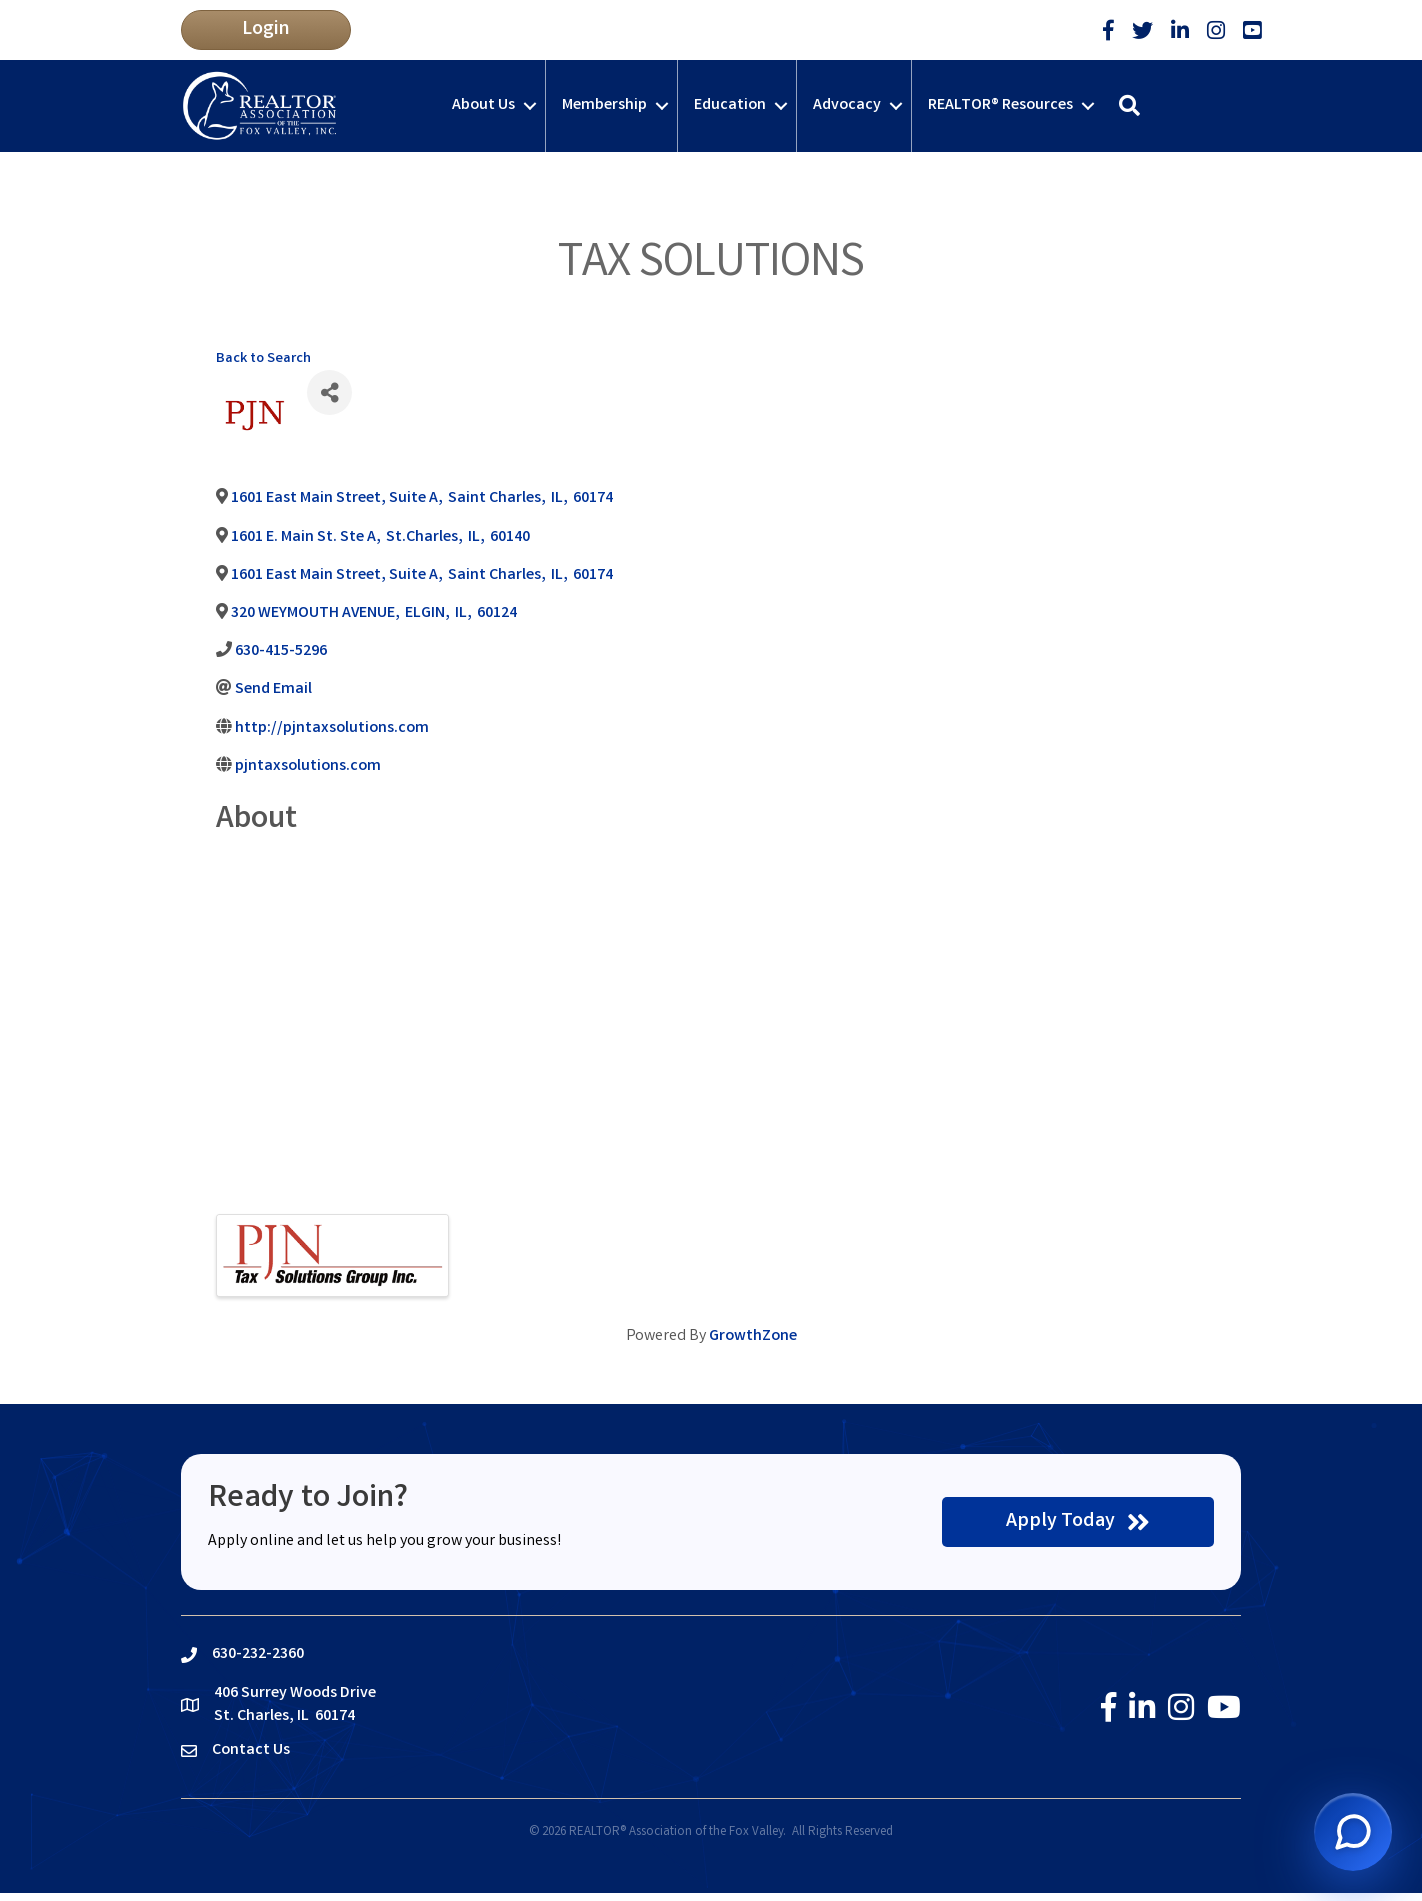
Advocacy (847, 105)
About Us (483, 105)
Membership (604, 105)
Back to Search (263, 359)
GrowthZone (753, 1336)
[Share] (329, 392)
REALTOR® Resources (1000, 105)
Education (730, 105)
